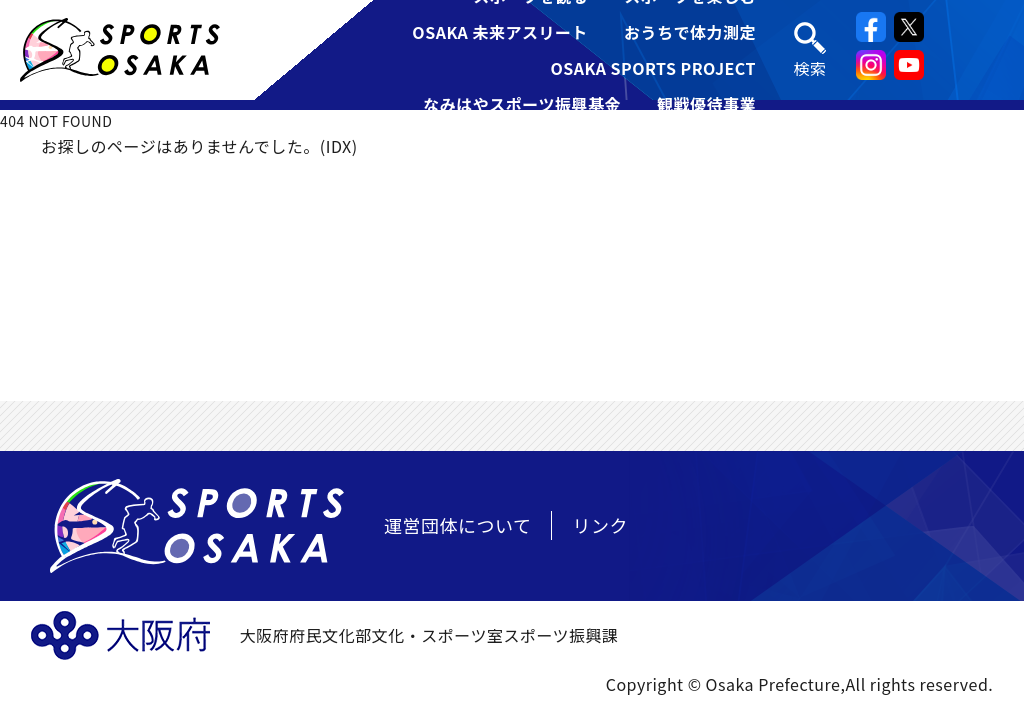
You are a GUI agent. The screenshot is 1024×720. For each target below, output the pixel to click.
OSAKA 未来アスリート (500, 32)
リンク (600, 525)
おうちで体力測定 (690, 32)
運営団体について (457, 525)
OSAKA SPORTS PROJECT (653, 68)
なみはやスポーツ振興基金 (522, 104)
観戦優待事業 (706, 104)
